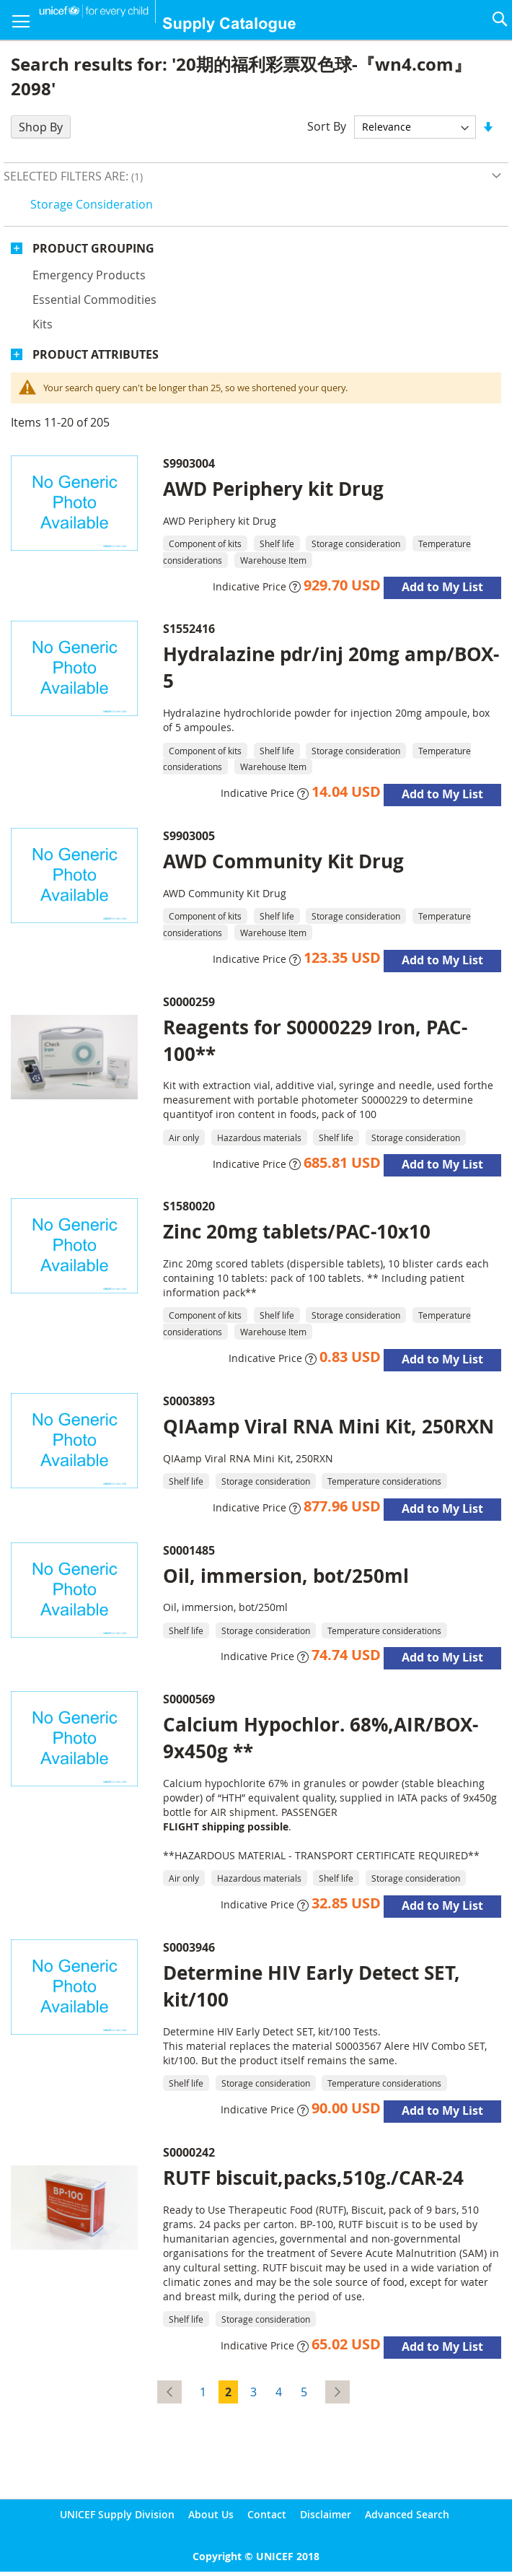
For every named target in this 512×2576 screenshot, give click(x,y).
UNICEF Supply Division (117, 2514)
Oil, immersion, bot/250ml (286, 1576)
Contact (266, 2514)
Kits (42, 324)
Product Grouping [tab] (93, 248)
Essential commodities (94, 299)
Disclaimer (325, 2514)
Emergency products (89, 275)
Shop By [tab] (41, 127)
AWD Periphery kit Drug (273, 489)
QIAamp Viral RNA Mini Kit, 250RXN (328, 1426)
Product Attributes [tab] (95, 354)
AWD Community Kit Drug (283, 861)
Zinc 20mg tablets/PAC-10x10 (297, 1231)
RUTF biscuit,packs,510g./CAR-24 (313, 2178)
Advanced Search (407, 2514)
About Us (211, 2514)
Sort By (326, 126)
